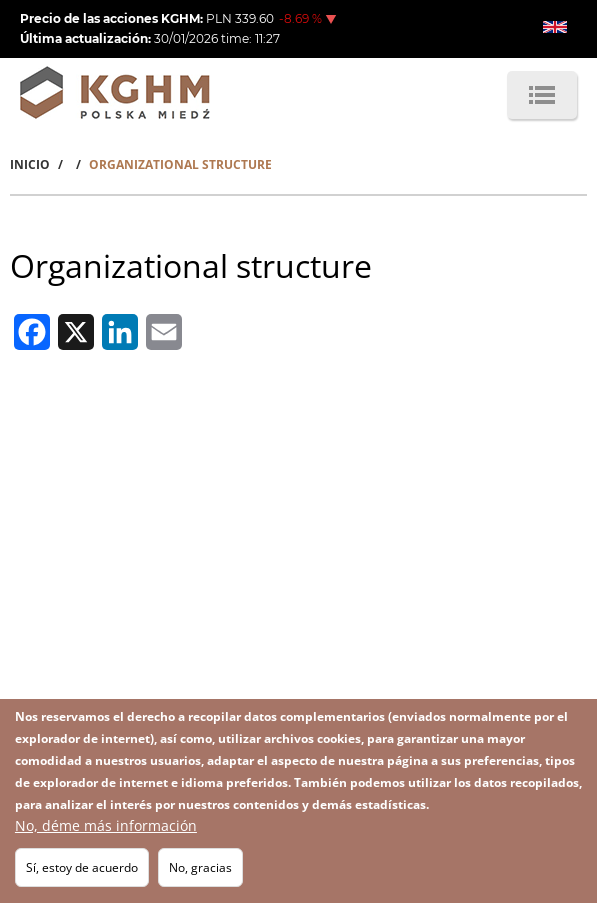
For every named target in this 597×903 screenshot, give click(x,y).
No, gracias (200, 871)
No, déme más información (106, 829)
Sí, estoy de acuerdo (82, 871)
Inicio (30, 164)
